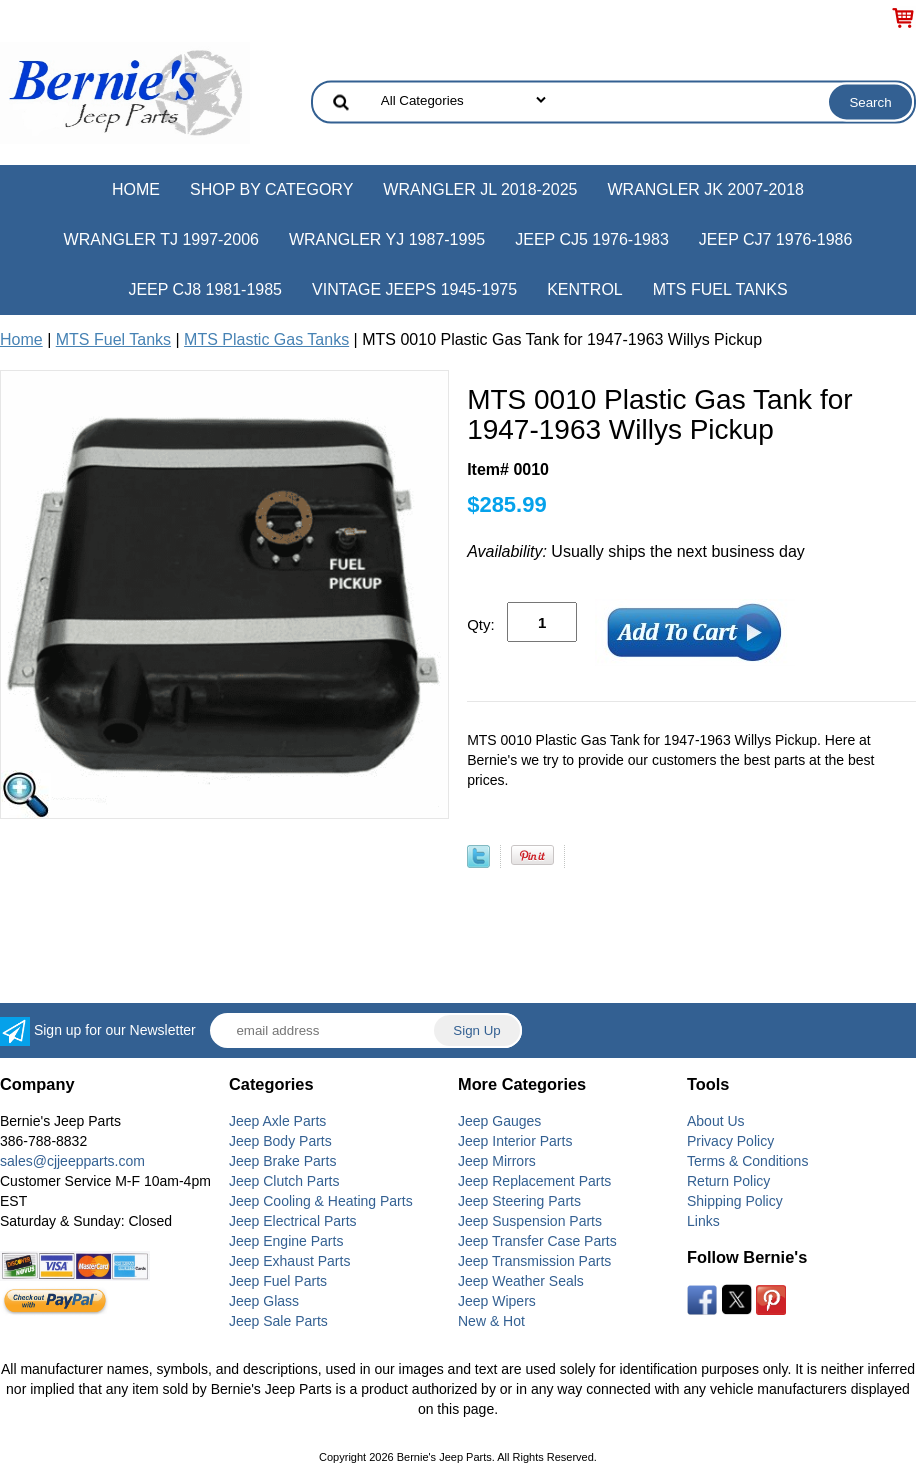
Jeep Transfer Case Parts (537, 1241)
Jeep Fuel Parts (278, 1281)
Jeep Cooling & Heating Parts (321, 1201)
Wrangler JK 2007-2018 (705, 189)
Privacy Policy (730, 1141)
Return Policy (728, 1181)
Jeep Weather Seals (521, 1281)
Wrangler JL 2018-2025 (480, 189)
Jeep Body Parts (280, 1141)
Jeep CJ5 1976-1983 (592, 239)
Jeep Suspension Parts (530, 1221)
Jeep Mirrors (497, 1161)
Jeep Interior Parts (515, 1141)
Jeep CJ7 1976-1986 (776, 239)
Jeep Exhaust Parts (289, 1261)
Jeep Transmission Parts (534, 1261)
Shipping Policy (735, 1201)
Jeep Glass (264, 1301)
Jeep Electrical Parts (293, 1221)
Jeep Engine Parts (286, 1241)
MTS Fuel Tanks (720, 289)
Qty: (481, 624)
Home (136, 189)
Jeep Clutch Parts (284, 1181)
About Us (716, 1121)
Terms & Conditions (747, 1161)
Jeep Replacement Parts (534, 1181)
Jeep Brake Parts (282, 1161)
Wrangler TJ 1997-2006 (161, 239)
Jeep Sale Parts (278, 1321)
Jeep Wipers (497, 1301)
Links (703, 1221)
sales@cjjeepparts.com (72, 1161)
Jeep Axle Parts (277, 1121)
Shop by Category (271, 189)
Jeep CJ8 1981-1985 (205, 289)
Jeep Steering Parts (519, 1201)
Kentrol (585, 289)
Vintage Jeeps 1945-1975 (414, 289)
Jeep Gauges (499, 1121)
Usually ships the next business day (636, 551)
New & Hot (491, 1321)
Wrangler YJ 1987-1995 (387, 239)
